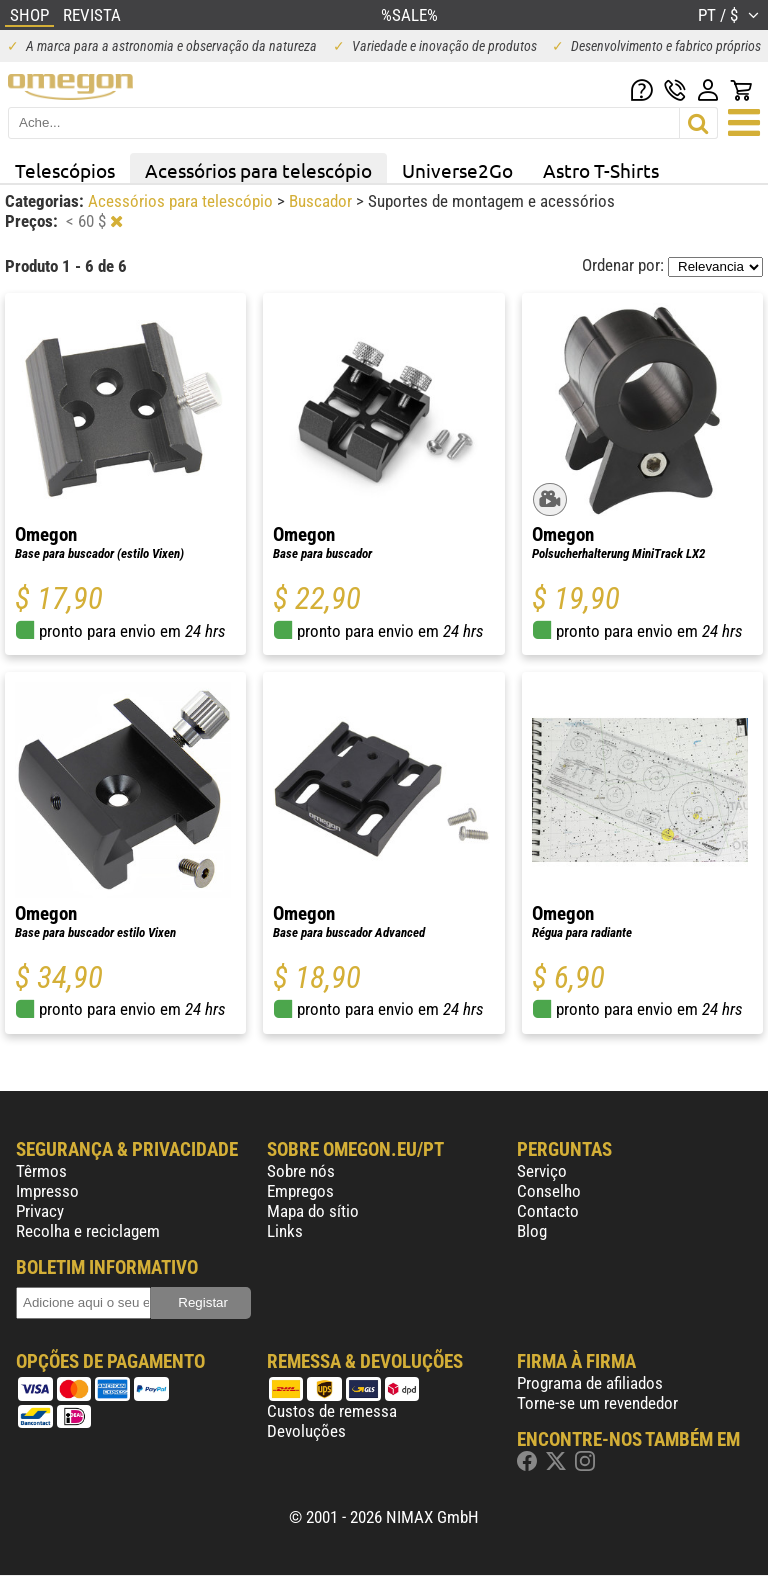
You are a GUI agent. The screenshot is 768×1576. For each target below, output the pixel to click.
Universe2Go (457, 170)
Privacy (40, 1211)
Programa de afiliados (590, 1383)
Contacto (548, 1211)
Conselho (549, 1191)
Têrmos (41, 1171)
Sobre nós (301, 1171)
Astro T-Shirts (601, 170)
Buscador (322, 201)
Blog (532, 1231)
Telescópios (65, 170)
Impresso (47, 1191)
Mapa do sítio (313, 1211)
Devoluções (306, 1431)
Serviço (542, 1171)
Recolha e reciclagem (88, 1231)
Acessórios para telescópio (258, 170)
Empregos (300, 1191)
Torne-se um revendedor (597, 1403)
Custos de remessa (332, 1411)
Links (285, 1231)
